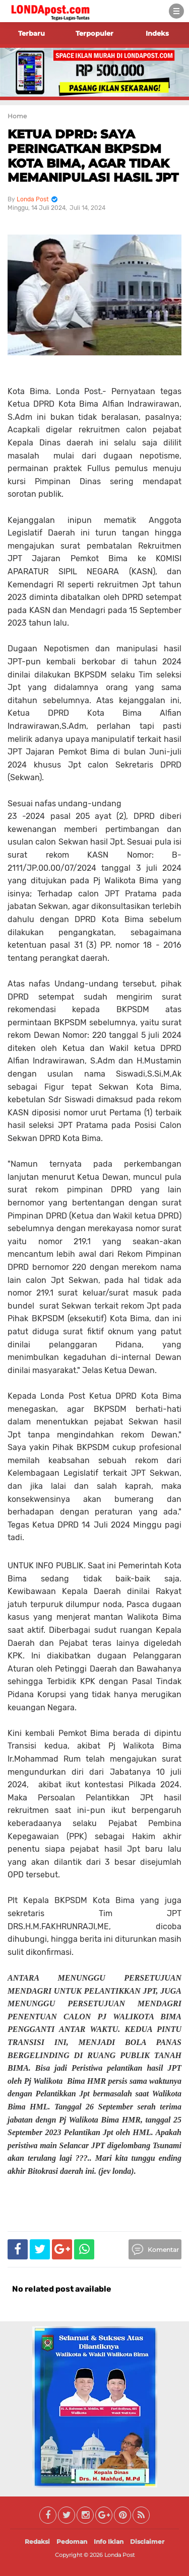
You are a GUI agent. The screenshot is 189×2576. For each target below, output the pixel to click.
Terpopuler (94, 33)
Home (17, 116)
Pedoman (71, 2541)
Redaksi (37, 2541)
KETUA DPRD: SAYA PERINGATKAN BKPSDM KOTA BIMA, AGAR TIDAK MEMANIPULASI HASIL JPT (93, 156)
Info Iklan (108, 2541)
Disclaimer (147, 2541)
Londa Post (119, 2554)
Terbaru (31, 33)
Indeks (157, 33)
